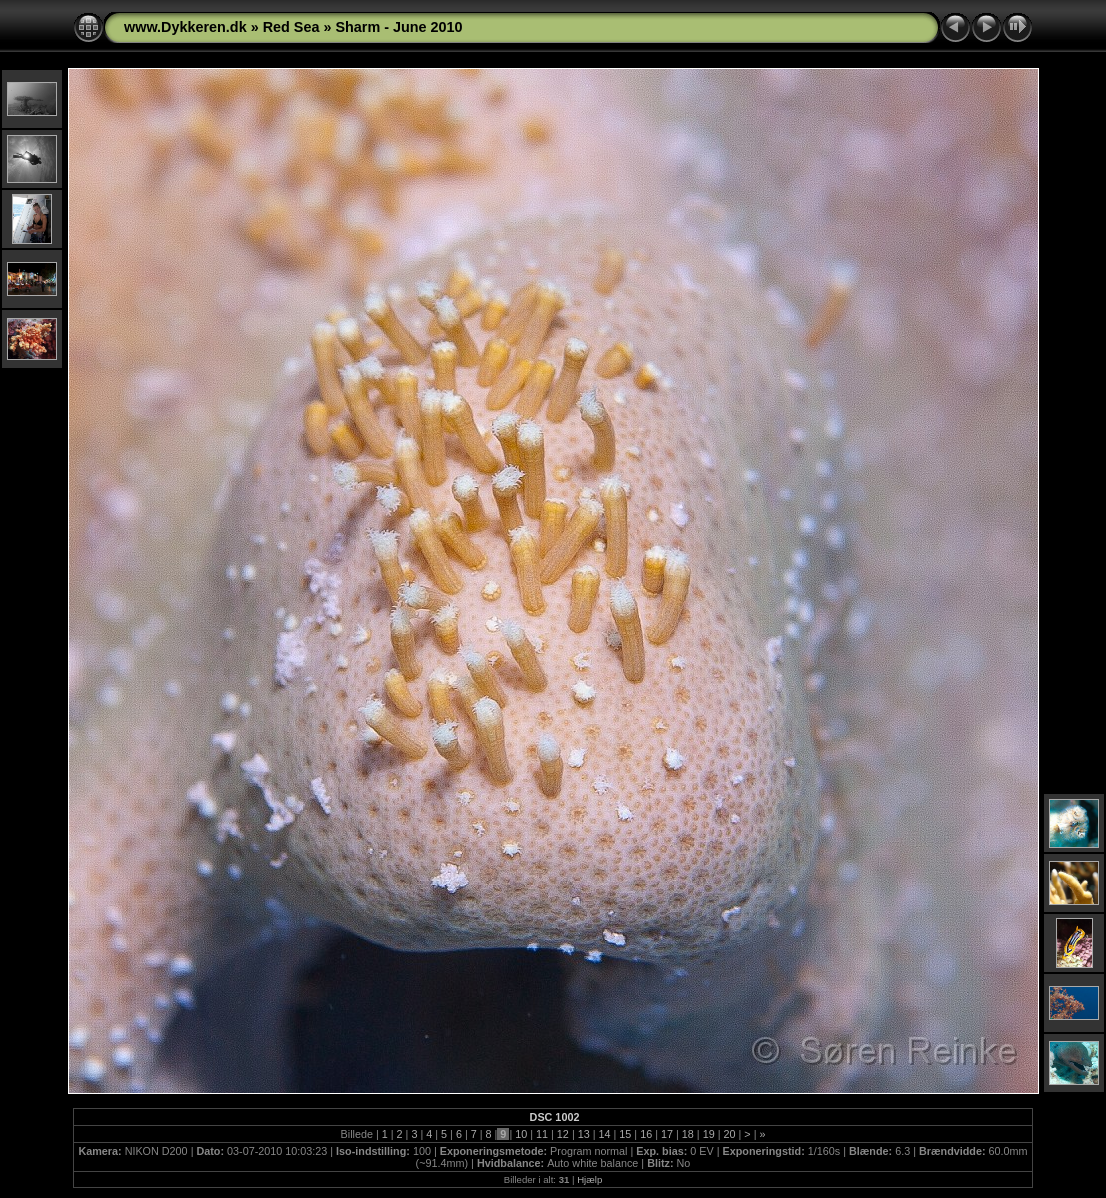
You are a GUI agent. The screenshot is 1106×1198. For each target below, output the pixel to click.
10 (521, 1134)
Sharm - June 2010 (398, 27)
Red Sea (291, 27)
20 (729, 1134)
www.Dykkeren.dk (185, 27)
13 (584, 1134)
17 (667, 1134)
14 (605, 1134)
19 (709, 1134)
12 (563, 1134)
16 (646, 1134)
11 (542, 1134)
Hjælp (589, 1179)
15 (625, 1134)
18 (688, 1134)
